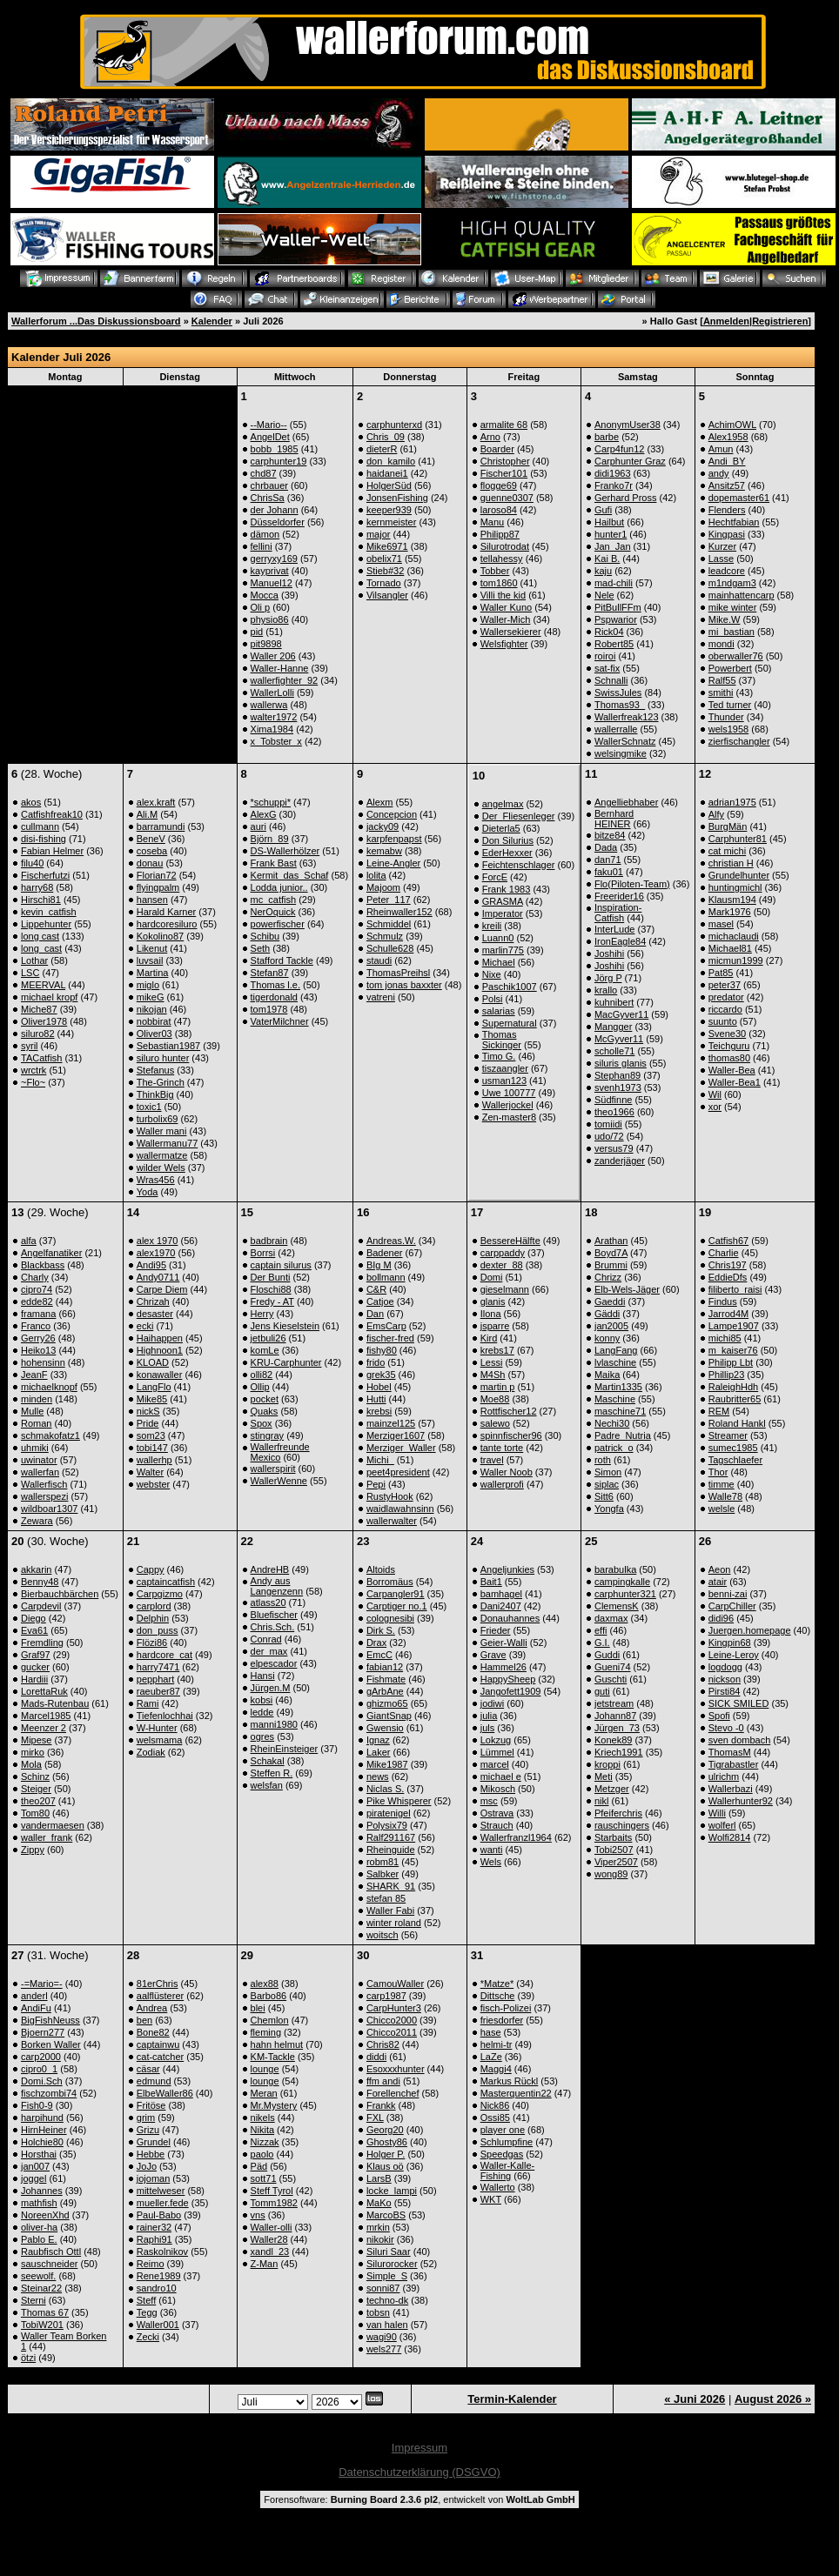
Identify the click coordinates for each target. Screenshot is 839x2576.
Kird (489, 1338)
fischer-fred (390, 1338)
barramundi (161, 826)
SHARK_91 (390, 1886)
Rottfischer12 (508, 1411)
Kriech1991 (618, 1752)
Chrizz (607, 1277)
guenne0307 (507, 497)
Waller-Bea (731, 1070)
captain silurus (281, 1265)
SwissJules (617, 692)
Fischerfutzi (45, 875)
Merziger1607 (395, 1435)
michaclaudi (733, 936)
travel (492, 1460)
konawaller (160, 1374)
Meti (603, 1776)
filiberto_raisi (735, 1289)
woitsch (382, 1935)
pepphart (155, 1679)
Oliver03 (154, 1033)
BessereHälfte (510, 1240)
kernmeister (391, 522)
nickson (724, 1679)
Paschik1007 (509, 986)
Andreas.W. (391, 1240)
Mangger (613, 1026)
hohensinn (43, 1362)
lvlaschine (615, 1362)
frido (375, 1362)
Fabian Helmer (52, 851)
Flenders (727, 510)
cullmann (40, 826)
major (378, 534)
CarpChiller (732, 1606)
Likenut (152, 948)
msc (489, 1801)
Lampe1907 (733, 1326)
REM (718, 1411)
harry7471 (158, 1667)
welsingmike (620, 753)
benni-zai (728, 1594)
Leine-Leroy (733, 1654)
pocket (265, 1399)
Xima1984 (272, 729)
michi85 (725, 1338)
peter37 (724, 985)
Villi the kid (503, 595)
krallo (605, 990)
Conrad (266, 1639)
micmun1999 (735, 960)
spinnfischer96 (511, 1435)
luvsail (150, 960)
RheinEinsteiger (285, 1748)
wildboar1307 (49, 1508)
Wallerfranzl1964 (516, 1837)
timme (721, 1484)
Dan (375, 1313)
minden (36, 1399)
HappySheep (508, 1679)
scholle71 (614, 1051)
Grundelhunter (738, 875)
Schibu (265, 936)
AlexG (264, 814)
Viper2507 (616, 1862)
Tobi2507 (614, 1849)
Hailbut (609, 522)
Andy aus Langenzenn (277, 1586)
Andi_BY (727, 461)
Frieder (495, 1630)
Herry (262, 1313)
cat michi (727, 851)
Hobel (379, 1387)
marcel (494, 1764)
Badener (384, 1253)
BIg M (379, 1265)
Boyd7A (611, 1253)
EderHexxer (507, 852)
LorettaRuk (44, 1691)
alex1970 (156, 1253)
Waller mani (162, 1131)
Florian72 (157, 875)
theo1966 (614, 1112)
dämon (265, 534)
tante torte (502, 1447)
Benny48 (39, 1581)
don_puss (157, 1630)
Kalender (211, 321)
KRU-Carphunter (286, 1362)
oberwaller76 (735, 656)
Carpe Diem (162, 1289)
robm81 (382, 1862)
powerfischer (278, 924)
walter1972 (274, 717)
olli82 (262, 1374)
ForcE (494, 877)
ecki (145, 1326)
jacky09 (382, 826)
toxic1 (149, 1106)
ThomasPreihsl (398, 972)
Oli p (261, 607)
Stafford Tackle (282, 960)
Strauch (496, 1825)
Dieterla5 (501, 828)
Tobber (495, 570)
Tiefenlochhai (165, 1715)
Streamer (728, 1435)
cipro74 (36, 1289)
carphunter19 (279, 461)
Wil (715, 1094)
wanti (491, 1849)
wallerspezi (44, 1496)
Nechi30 (611, 1423)
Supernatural (509, 1023)
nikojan (152, 1009)
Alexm (379, 802)
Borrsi (263, 1253)
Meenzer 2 (43, 1728)
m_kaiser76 (733, 1350)
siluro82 (38, 1033)
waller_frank (46, 1837)
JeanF (34, 1374)
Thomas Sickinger (501, 1039)
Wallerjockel (508, 1105)
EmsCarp (386, 1326)
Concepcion (391, 814)
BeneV (151, 838)
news (377, 1776)
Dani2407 (500, 1606)
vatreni (380, 997)
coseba (152, 851)
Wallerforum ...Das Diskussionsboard (96, 321)
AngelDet (270, 437)
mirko (32, 1752)
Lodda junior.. (279, 887)
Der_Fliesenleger (518, 816)
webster (154, 1484)
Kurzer (722, 546)
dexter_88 (501, 1265)
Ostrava (497, 1813)
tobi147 (152, 1447)
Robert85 (614, 644)
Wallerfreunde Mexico (280, 1452)
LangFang (616, 1350)
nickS (148, 1411)
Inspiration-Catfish (617, 912)
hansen (152, 899)
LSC (30, 972)
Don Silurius (508, 840)
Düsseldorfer (278, 522)
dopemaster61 (738, 497)
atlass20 (268, 1602)
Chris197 (727, 1265)
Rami (148, 1703)
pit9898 (266, 644)
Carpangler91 (395, 1594)
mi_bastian (731, 631)
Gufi (603, 510)
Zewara (37, 1520)
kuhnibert (614, 1002)
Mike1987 (387, 1764)
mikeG (150, 997)
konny (607, 1338)
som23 (151, 1435)
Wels (490, 1862)
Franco (35, 1326)
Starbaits (613, 1837)
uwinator (39, 1460)
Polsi (492, 999)
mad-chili (613, 583)
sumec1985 (733, 1447)
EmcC (379, 1654)
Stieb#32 (385, 570)
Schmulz (384, 936)
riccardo (725, 1009)
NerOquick (273, 912)
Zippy (32, 1849)
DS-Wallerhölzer (285, 851)
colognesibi (390, 1618)
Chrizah (153, 1301)
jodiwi (492, 1703)
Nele (604, 595)
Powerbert (730, 668)
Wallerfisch (44, 1484)
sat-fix (607, 668)
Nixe (491, 974)
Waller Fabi (390, 1910)
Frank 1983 (506, 889)
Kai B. (607, 558)
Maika (607, 1374)
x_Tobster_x (276, 741)
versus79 (614, 1148)
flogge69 (498, 485)
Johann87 (615, 1715)
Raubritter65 (735, 1399)
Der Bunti (271, 1277)
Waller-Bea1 (734, 1082)
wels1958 (728, 729)
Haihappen (160, 1338)
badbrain (269, 1240)
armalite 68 (503, 424)
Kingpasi (726, 534)
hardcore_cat (164, 1654)
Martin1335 (618, 1387)
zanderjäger (619, 1160)
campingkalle (622, 1581)
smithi (721, 692)
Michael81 (730, 948)
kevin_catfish (49, 912)
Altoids (380, 1569)
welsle (721, 1508)
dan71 (607, 859)
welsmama (160, 1740)
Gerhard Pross (625, 497)
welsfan (267, 1785)
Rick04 (609, 631)
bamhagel (501, 1594)
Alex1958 (728, 437)
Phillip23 (726, 1374)
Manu (492, 522)
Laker (378, 1752)
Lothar (34, 960)
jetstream (614, 1703)
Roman (36, 1423)
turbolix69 (157, 1119)
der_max (269, 1651)
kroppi (607, 1764)
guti (602, 1691)
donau (150, 863)
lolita (376, 875)
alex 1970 (157, 1240)
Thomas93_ (619, 704)
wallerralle (616, 729)
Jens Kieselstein (285, 1326)
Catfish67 (728, 1240)
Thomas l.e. (275, 985)
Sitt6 (604, 1496)
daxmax (611, 1618)
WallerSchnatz (625, 741)
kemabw (384, 851)
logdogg (725, 1667)
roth (602, 1460)
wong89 (611, 1874)
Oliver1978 (44, 1021)
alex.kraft (156, 802)
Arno (490, 437)
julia (489, 1715)
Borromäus (389, 1581)
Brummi (611, 1265)
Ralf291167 (390, 1837)
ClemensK (616, 1606)
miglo (148, 985)
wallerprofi (502, 1484)
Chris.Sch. (273, 1627)
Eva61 (34, 1630)
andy (718, 473)
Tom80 (35, 1813)
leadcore (726, 570)
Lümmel (497, 1752)
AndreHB (270, 1569)
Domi (491, 1277)
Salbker (382, 1874)
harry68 (37, 887)
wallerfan (40, 1472)
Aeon (719, 1569)
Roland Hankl (737, 1423)
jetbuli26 (268, 1338)
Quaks (265, 1411)
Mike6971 (387, 546)
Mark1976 (729, 912)
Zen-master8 (509, 1117)
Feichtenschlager (518, 865)
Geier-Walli (503, 1642)
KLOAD (153, 1362)
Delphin (153, 1618)
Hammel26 (503, 1667)
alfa (29, 1240)
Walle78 (725, 1496)
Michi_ (380, 1460)
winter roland (393, 1922)
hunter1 (610, 534)
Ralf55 (722, 680)
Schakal (268, 1761)
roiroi (604, 656)
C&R (376, 1289)
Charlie (723, 1253)
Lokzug (495, 1740)
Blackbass (42, 1265)
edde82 (37, 1301)
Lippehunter (46, 924)
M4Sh (493, 1374)
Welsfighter (504, 644)
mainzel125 (390, 1423)
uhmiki (35, 1447)
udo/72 (609, 1136)
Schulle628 (389, 948)
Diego (33, 1618)
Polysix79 (386, 1825)
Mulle (32, 1411)
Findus (722, 1301)
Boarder (497, 449)
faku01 (608, 871)
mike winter (732, 607)
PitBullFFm (617, 607)
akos (31, 802)
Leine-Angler (393, 863)
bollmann (386, 1277)
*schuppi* (271, 802)
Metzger (611, 1788)
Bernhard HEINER (614, 818)
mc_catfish (274, 899)
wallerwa (269, 704)
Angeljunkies (507, 1569)
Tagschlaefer (735, 1460)
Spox (261, 1423)
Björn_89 (270, 838)
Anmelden (726, 321)
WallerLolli (272, 692)
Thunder (726, 717)
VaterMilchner (280, 1021)
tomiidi (608, 1124)
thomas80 (729, 1058)
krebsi (379, 1411)
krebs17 (497, 1350)
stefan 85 (386, 1898)
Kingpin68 (729, 1642)
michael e (500, 1776)
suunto (722, 1021)
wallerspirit (273, 1468)
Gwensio (385, 1728)
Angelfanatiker (51, 1253)
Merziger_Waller (401, 1447)
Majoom (383, 887)
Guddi (607, 1654)
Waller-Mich (505, 619)
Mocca (265, 595)
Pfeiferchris (618, 1813)
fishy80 (381, 1350)
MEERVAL (43, 985)
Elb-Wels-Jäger (627, 1289)
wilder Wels (161, 1167)
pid (257, 631)
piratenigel (388, 1813)
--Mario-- (269, 424)
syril (29, 1045)
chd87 (264, 473)
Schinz (35, 1776)
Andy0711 (158, 1277)
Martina (153, 972)
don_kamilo (390, 461)
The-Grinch (161, 1082)
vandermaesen (52, 1825)
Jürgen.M (271, 1688)
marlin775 (503, 950)
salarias (498, 1011)
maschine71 (620, 1411)
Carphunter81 (737, 838)
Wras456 (156, 1179)
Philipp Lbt (730, 1362)
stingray (268, 1435)
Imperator (502, 913)
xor (715, 1106)
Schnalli (611, 680)
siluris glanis (620, 1063)
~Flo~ (33, 1082)
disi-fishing (43, 838)
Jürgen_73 (617, 1728)
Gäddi (607, 1313)
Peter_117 (388, 899)
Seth (261, 948)
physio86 (270, 619)
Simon (607, 1472)
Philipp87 (500, 534)
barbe (606, 437)
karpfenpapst (394, 838)
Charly (35, 1277)
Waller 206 (273, 656)
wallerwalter (391, 1520)
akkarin (36, 1569)
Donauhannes (510, 1618)
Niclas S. (385, 1788)
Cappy (150, 1569)
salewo (495, 1423)
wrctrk (33, 1070)
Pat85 (721, 972)
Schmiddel (388, 924)
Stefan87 (270, 972)
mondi (721, 644)
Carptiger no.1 (396, 1606)
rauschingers (621, 1825)
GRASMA (502, 901)
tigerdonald (274, 997)
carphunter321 (625, 1594)
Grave (493, 1654)
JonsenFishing (397, 497)
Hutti (376, 1399)
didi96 (721, 1618)
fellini (261, 546)
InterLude (614, 929)
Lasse (721, 558)
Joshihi (609, 953)
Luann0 (498, 938)
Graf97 (35, 1654)
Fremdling (42, 1642)
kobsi (262, 1700)
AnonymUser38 (627, 424)
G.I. (602, 1642)
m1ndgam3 (732, 583)
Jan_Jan (612, 546)
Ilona (490, 1313)
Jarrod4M (728, 1313)
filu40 (32, 863)
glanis (493, 1301)
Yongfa (609, 1508)
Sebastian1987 (168, 1045)
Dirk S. (380, 1630)
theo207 (38, 1801)
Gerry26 (38, 1338)
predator (726, 997)
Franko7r (613, 485)
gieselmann (504, 1289)
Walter (150, 1472)
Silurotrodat (504, 546)
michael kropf (49, 997)
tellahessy (501, 558)
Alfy (716, 814)
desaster (155, 1313)
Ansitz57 (726, 485)
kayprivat (270, 570)
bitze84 (609, 835)
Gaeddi (609, 1301)
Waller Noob (506, 1472)
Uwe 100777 (509, 1092)
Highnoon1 (160, 1350)
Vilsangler (387, 595)
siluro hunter (163, 1058)
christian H (731, 863)
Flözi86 (152, 1642)
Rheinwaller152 (399, 912)
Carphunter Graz (630, 461)
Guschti (610, 1679)
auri (258, 826)
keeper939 (389, 510)
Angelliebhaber (626, 802)
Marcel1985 (45, 1715)
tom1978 (269, 1009)
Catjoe (380, 1301)
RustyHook (389, 1496)
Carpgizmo (160, 1594)
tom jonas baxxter (404, 985)
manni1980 (274, 1724)
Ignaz (378, 1740)
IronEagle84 (620, 941)
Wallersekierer (510, 631)
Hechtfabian (734, 522)
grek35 (381, 1374)
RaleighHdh (733, 1387)
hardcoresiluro (167, 924)
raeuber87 (158, 1691)
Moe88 (495, 1399)
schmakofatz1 (50, 1435)
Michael (498, 962)
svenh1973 (617, 1087)
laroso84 (498, 510)
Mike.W (724, 619)
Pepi (376, 1484)
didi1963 (612, 473)
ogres (263, 1736)
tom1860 (499, 583)
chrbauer (269, 485)
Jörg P (608, 978)
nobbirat (154, 1021)
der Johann (275, 510)
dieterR (381, 449)
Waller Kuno (506, 607)
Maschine (614, 1399)
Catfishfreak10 (52, 814)
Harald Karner (166, 912)
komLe (265, 1350)
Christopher (505, 461)
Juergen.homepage (749, 1630)
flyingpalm (158, 887)
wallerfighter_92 (285, 680)
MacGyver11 (621, 1014)
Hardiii (34, 1679)
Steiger (36, 1788)
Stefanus (155, 1070)
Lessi (491, 1362)
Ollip (260, 1387)
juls (487, 1728)
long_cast (41, 948)
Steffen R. (272, 1773)
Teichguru (729, 1045)
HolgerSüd (389, 485)
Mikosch (497, 1788)
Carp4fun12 (619, 449)
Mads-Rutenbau (55, 1703)
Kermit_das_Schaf (290, 875)
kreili (492, 925)
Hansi (263, 1675)
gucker (35, 1667)
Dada (605, 847)
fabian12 (384, 1667)
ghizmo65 (387, 1703)
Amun (721, 449)
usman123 (504, 1080)
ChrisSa (268, 497)
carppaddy (502, 1253)
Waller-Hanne (280, 668)
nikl (601, 1801)
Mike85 (152, 1399)
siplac (606, 1484)
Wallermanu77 (167, 1143)
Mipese (36, 1740)
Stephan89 (617, 1075)
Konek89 (613, 1740)
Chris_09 (385, 437)
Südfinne (613, 1099)
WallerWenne (279, 1480)
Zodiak (151, 1752)
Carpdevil (41, 1606)
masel (721, 924)
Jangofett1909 (510, 1691)
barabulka (615, 1569)
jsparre (495, 1326)
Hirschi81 (41, 899)
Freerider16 (619, 896)
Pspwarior (615, 619)
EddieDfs (728, 1277)
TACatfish (41, 1058)
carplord (154, 1606)
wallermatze (162, 1155)
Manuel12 (271, 583)
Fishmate (386, 1679)
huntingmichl (735, 887)
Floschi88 (271, 1289)
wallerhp (154, 1460)
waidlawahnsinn (400, 1508)
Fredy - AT (272, 1301)
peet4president (398, 1472)
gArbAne (385, 1691)
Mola (31, 1764)
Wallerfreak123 (626, 717)
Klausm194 (732, 899)
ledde (262, 1712)
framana (38, 1313)
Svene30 (727, 1033)
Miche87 (39, 1009)
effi (600, 1630)
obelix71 (384, 558)
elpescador (274, 1663)
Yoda (147, 1192)
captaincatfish (166, 1581)
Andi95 (151, 1265)
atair (717, 1581)
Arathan (611, 1240)
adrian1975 (732, 802)
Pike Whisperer (399, 1801)
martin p (497, 1387)
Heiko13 (38, 1350)
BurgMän (728, 826)
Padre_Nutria (622, 1435)
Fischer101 (503, 473)
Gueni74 (612, 1667)
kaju (603, 570)
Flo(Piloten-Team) (632, 884)
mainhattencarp (741, 595)
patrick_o (614, 1447)
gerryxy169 (274, 558)
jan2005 (611, 1326)
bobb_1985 (275, 449)
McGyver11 (618, 1039)
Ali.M (147, 814)
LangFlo (154, 1387)
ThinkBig (155, 1094)
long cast (40, 936)
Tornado (383, 583)
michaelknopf (49, 1387)
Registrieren (780, 321)
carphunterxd (394, 424)
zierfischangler (739, 741)
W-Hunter (157, 1728)
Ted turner (730, 704)
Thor (718, 1472)
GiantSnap (389, 1715)
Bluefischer (274, 1614)
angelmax (503, 804)
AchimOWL (732, 424)
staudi (379, 960)
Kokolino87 (160, 936)
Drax (376, 1642)
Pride (148, 1423)
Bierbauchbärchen (59, 1594)
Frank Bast (274, 863)
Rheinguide (390, 1849)
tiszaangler (505, 1068)
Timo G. (499, 1056)
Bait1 (491, 1581)
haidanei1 (387, 473)
